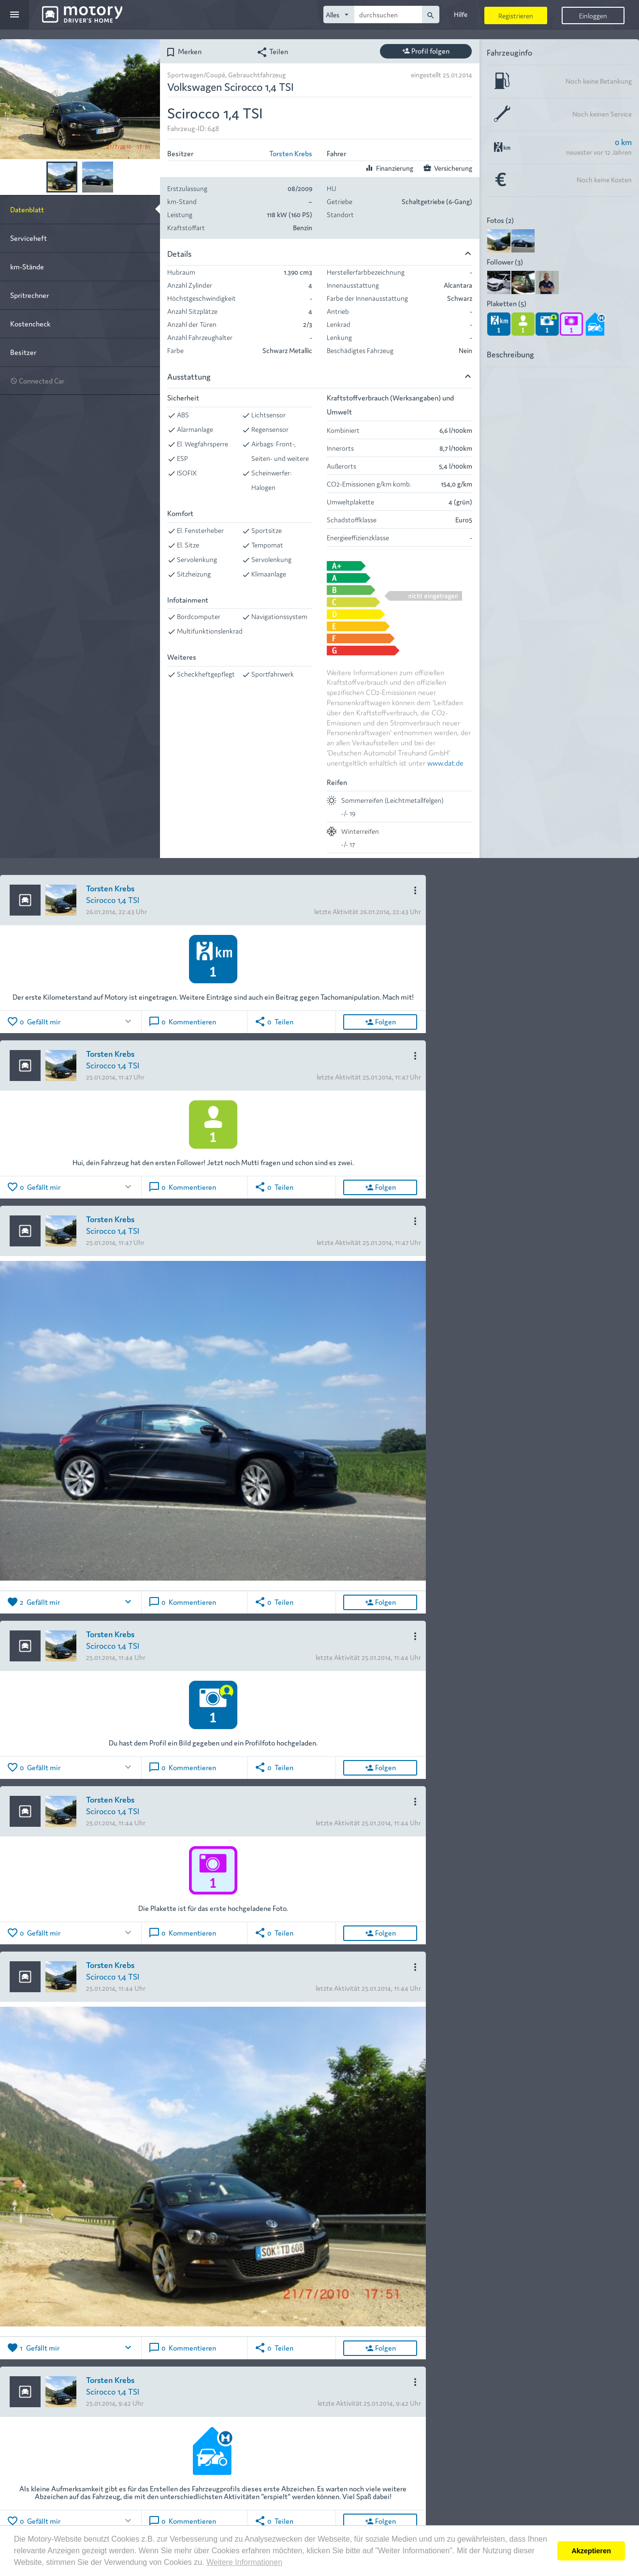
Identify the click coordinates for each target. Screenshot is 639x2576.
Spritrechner (29, 294)
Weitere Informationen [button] (244, 2562)
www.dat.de (445, 762)
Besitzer (23, 351)
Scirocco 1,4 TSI (112, 899)
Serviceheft (28, 237)
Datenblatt (27, 209)
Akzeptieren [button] (591, 2551)
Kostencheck (30, 323)
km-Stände (27, 266)
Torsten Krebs (290, 153)
